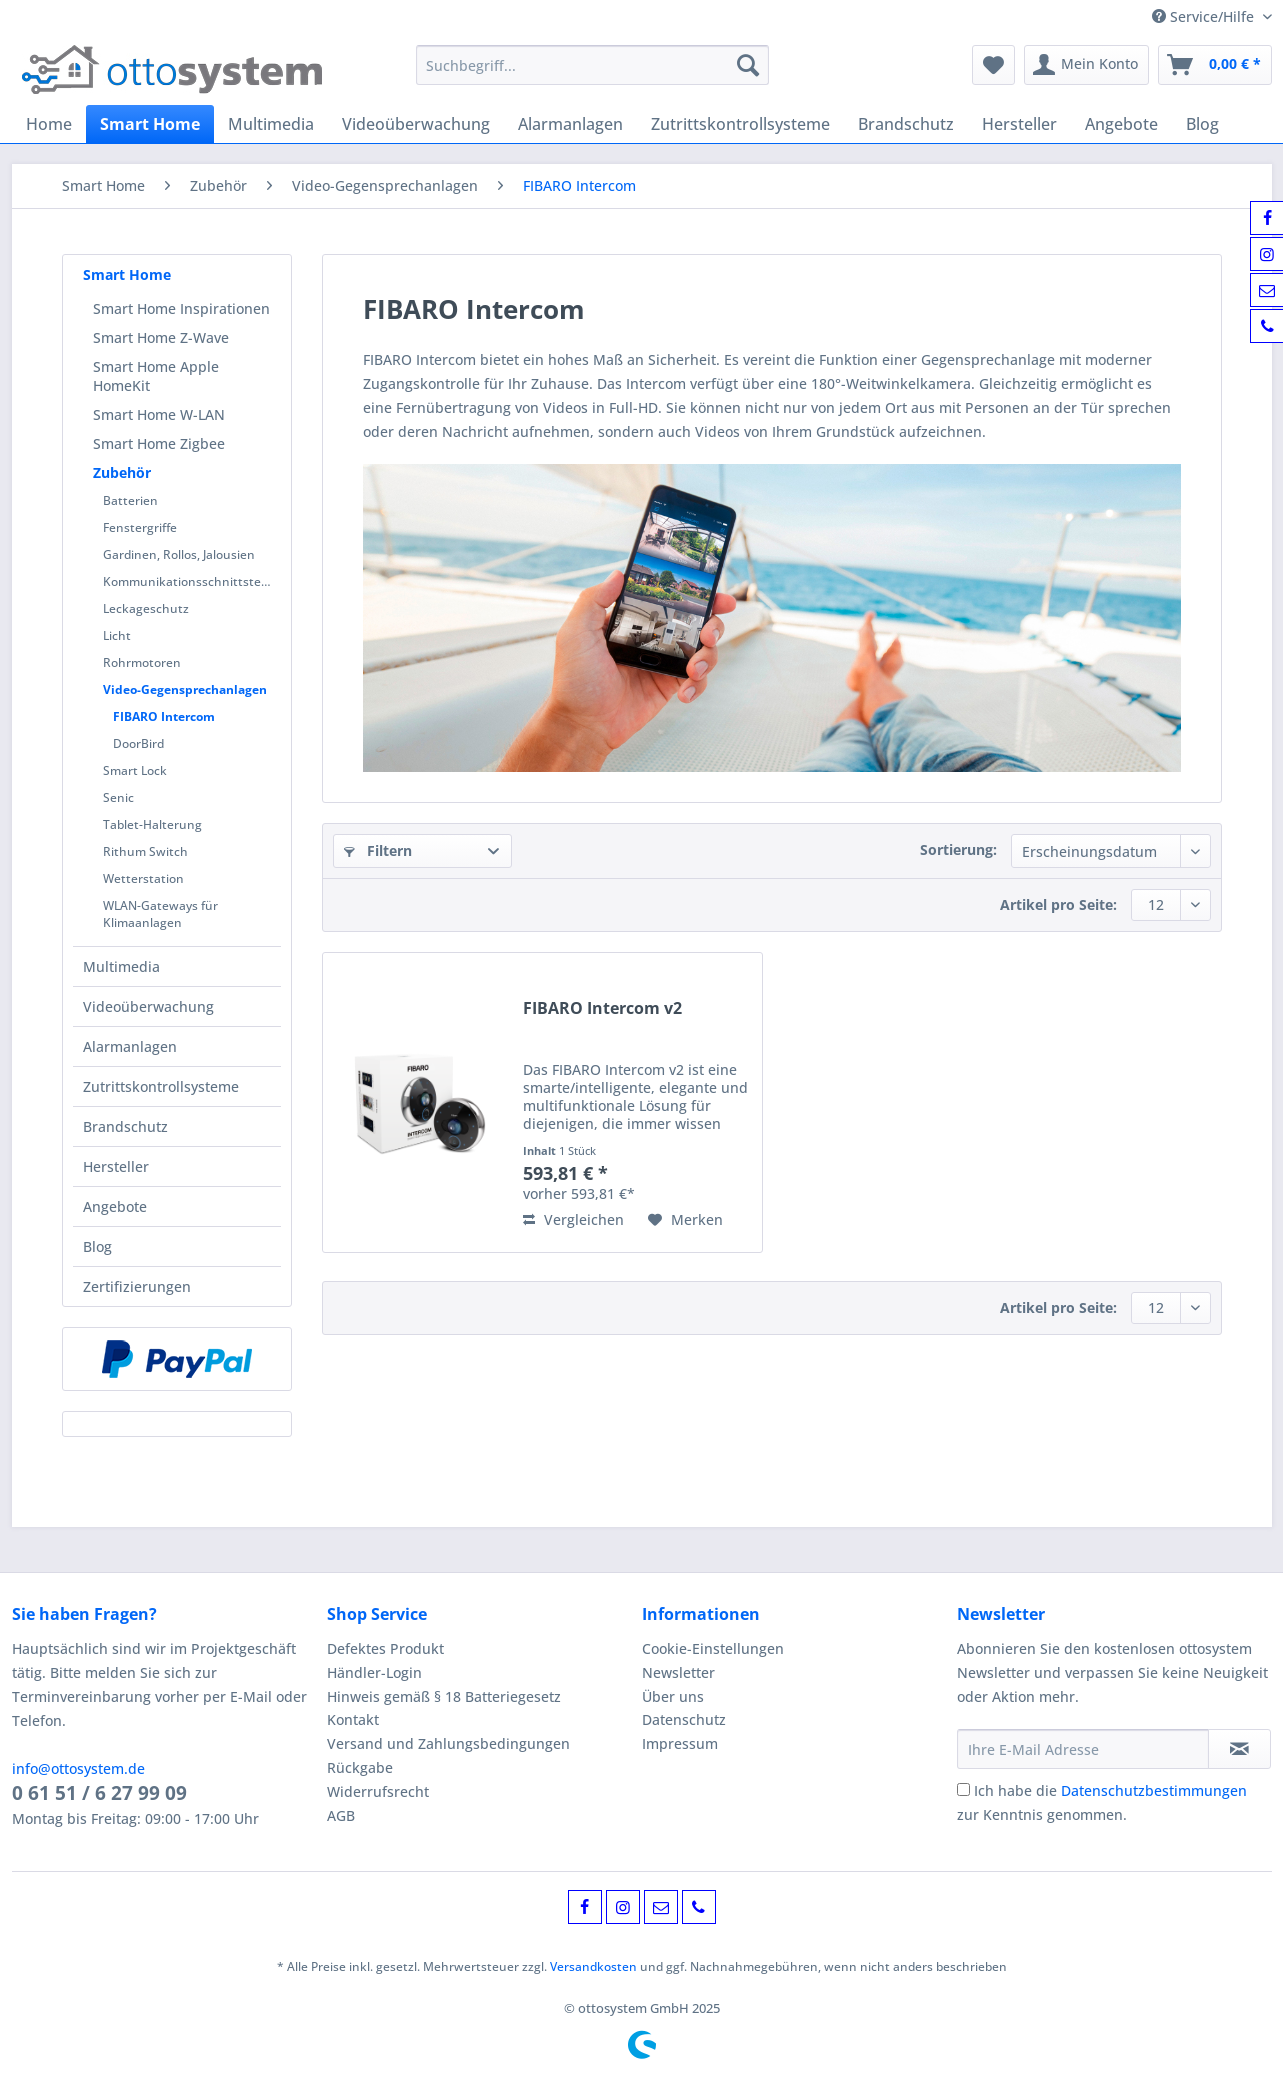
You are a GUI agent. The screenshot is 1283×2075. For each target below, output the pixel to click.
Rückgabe (360, 1767)
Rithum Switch (145, 851)
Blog (97, 1246)
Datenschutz (684, 1719)
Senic (118, 797)
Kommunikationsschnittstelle (188, 581)
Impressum (680, 1743)
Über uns (673, 1696)
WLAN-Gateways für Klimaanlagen (160, 914)
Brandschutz (125, 1126)
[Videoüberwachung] (416, 124)
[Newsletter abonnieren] (1239, 1749)
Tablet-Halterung (152, 824)
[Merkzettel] (993, 65)
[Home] (49, 124)
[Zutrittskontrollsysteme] (740, 124)
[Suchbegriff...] (592, 65)
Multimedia (121, 966)
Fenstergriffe (140, 527)
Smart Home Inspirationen (181, 308)
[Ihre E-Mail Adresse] (1083, 1749)
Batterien (130, 500)
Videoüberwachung (148, 1006)
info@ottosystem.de (78, 1768)
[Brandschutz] (906, 124)
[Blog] (1202, 124)
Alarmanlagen (130, 1046)
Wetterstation (143, 878)
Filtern (378, 850)
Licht (117, 635)
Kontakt (353, 1719)
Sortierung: (958, 849)
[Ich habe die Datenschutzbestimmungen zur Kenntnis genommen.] (963, 1789)
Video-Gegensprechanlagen (185, 689)
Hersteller (116, 1166)
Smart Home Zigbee (159, 443)
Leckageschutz (146, 608)
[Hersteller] (1019, 124)
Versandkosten (593, 1966)
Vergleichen (573, 1219)
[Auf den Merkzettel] (685, 1220)
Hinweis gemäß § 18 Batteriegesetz (444, 1696)
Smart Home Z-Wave (161, 337)
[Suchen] (748, 65)
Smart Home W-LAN (159, 414)
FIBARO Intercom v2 (602, 1008)
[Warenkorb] (1215, 65)
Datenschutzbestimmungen (1154, 1790)
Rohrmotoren (142, 662)
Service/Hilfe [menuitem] (1205, 16)
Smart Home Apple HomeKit (156, 376)
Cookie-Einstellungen (713, 1648)
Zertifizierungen (137, 1286)
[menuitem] (592, 74)
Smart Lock (135, 770)
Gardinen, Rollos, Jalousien (179, 554)
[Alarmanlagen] (570, 124)
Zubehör (122, 472)
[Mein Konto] (1086, 65)
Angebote (115, 1206)
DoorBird (138, 743)
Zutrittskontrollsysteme (161, 1086)
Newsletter (678, 1672)
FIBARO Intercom (164, 716)
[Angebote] (1121, 124)
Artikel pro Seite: (1058, 904)
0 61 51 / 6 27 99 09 (99, 1793)
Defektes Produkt (385, 1648)
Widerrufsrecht (378, 1791)
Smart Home (127, 274)
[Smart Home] (150, 124)
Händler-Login (374, 1672)
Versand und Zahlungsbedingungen (448, 1743)
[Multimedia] (271, 124)
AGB (341, 1815)
